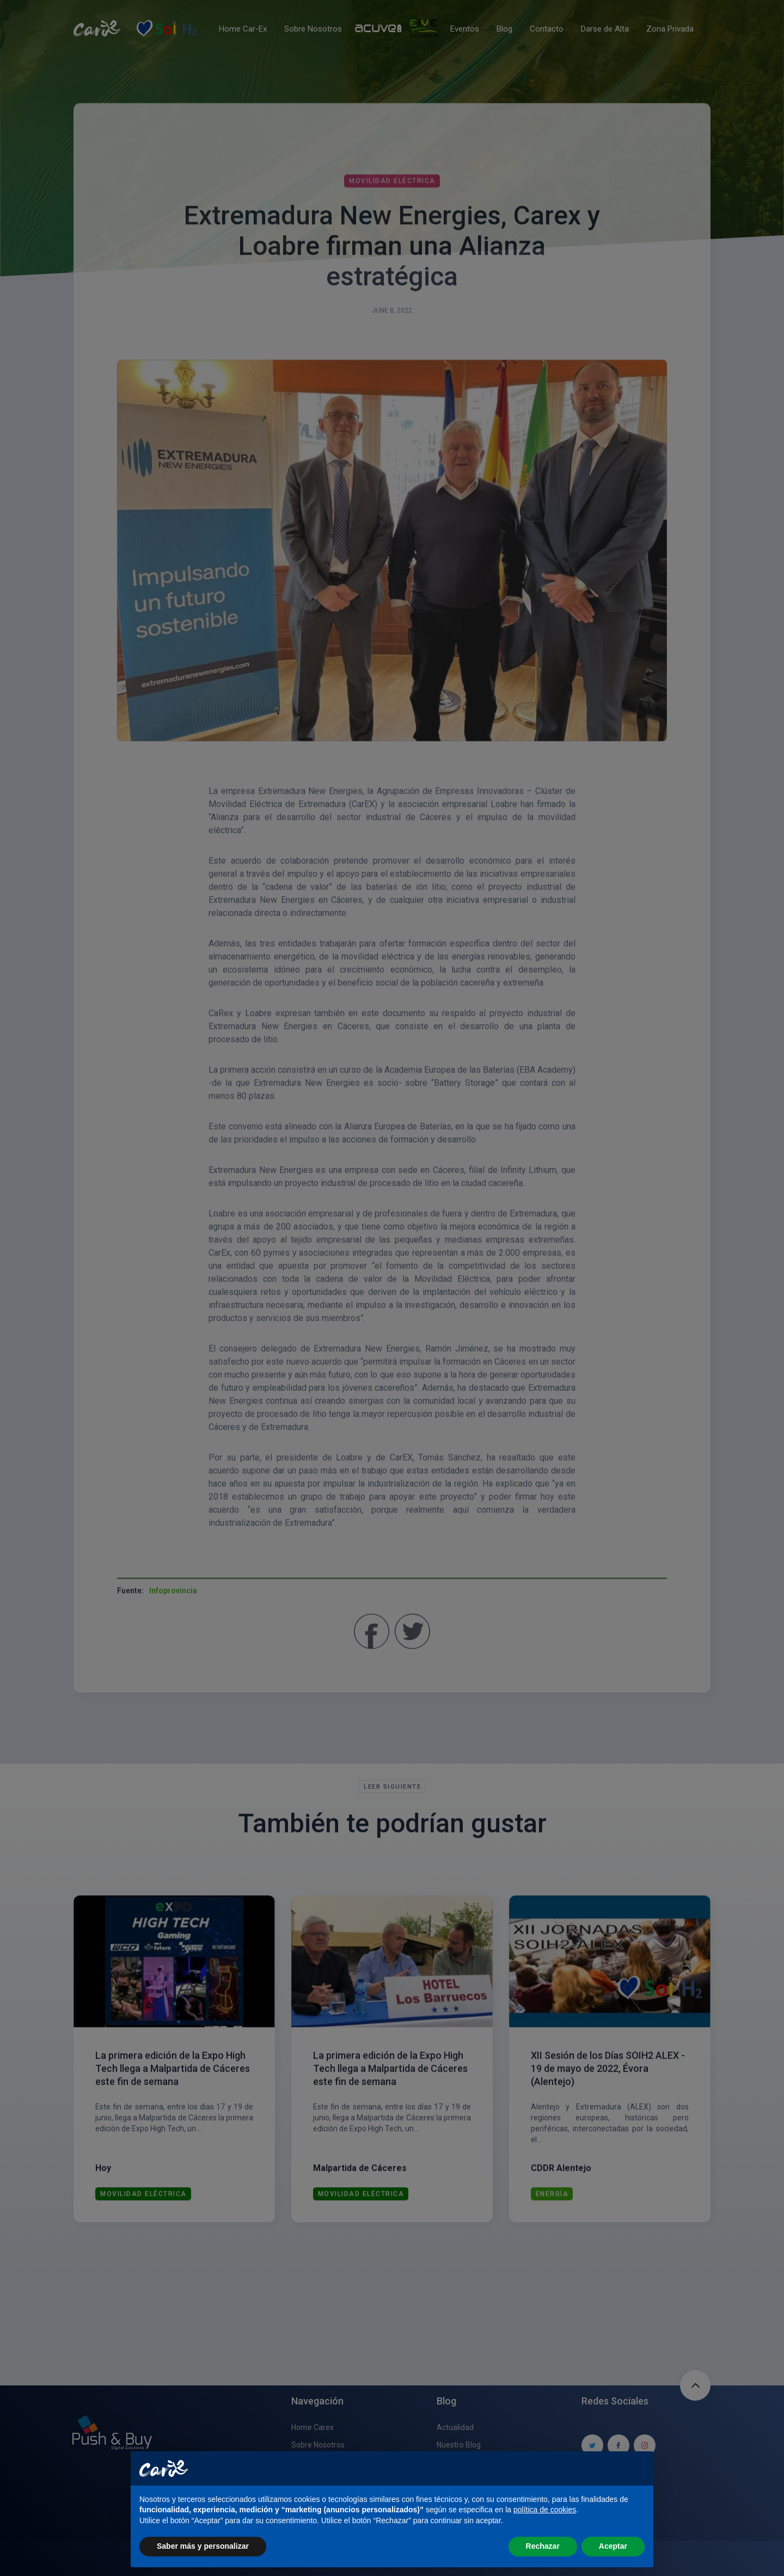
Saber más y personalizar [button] (203, 2546)
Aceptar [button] (613, 2546)
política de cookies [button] (544, 2509)
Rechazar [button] (543, 2546)
